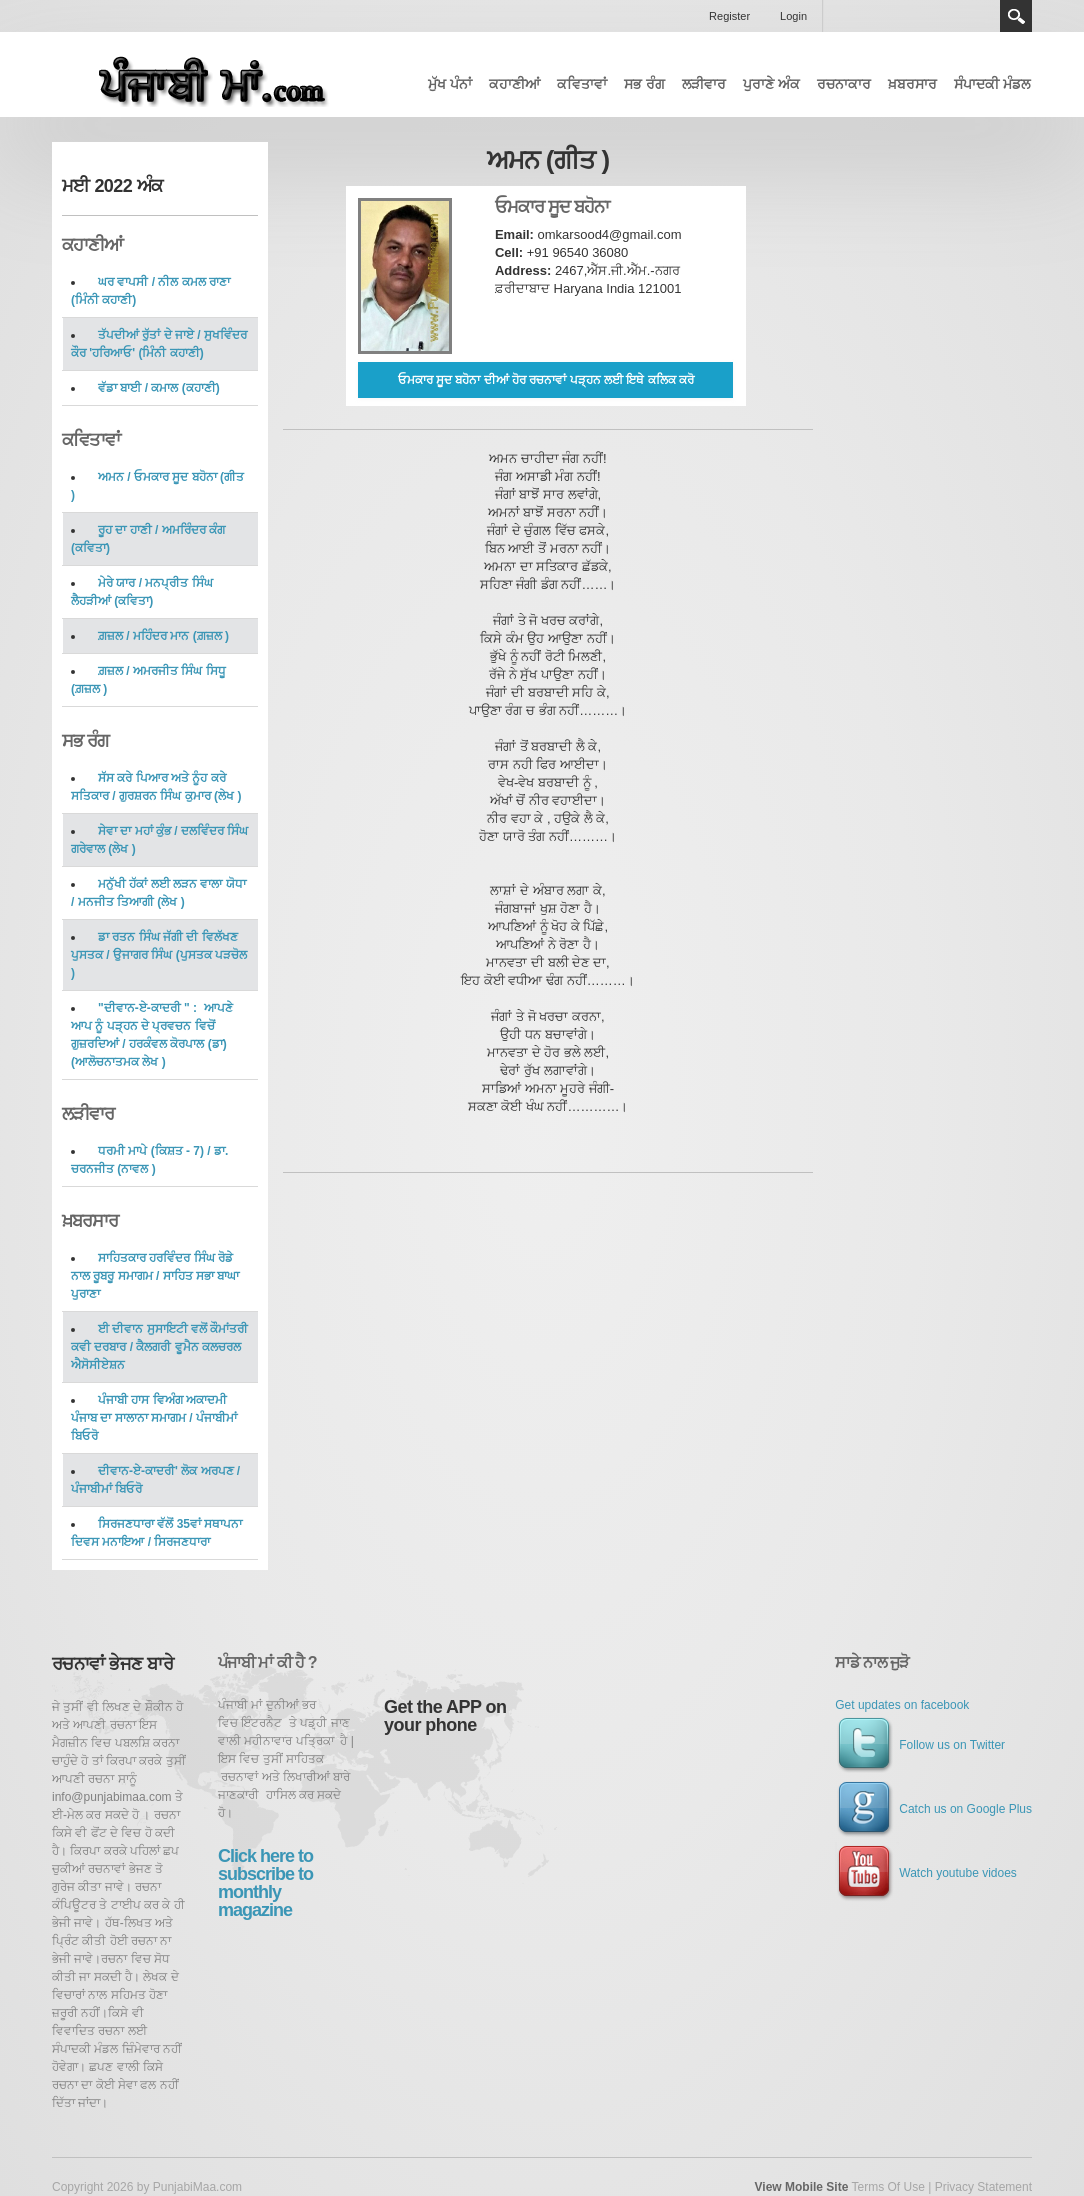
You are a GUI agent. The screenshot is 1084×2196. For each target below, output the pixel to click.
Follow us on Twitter (920, 1745)
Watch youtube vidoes (926, 1873)
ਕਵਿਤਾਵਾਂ (582, 84)
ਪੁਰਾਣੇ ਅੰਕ (771, 84)
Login (793, 16)
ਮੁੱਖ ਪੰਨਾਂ (450, 84)
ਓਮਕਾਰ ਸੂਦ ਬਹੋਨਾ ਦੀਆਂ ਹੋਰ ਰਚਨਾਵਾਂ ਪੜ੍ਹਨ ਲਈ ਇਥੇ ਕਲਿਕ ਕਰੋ (546, 380)
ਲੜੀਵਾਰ (704, 84)
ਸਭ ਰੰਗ (644, 84)
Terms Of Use (887, 2187)
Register (729, 16)
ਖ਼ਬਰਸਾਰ (912, 84)
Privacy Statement (983, 2187)
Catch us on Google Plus (933, 1809)
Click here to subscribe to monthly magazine (265, 1883)
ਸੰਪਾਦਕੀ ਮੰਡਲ (992, 84)
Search (1016, 16)
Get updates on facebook (902, 1705)
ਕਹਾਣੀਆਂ (514, 84)
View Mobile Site (802, 2187)
